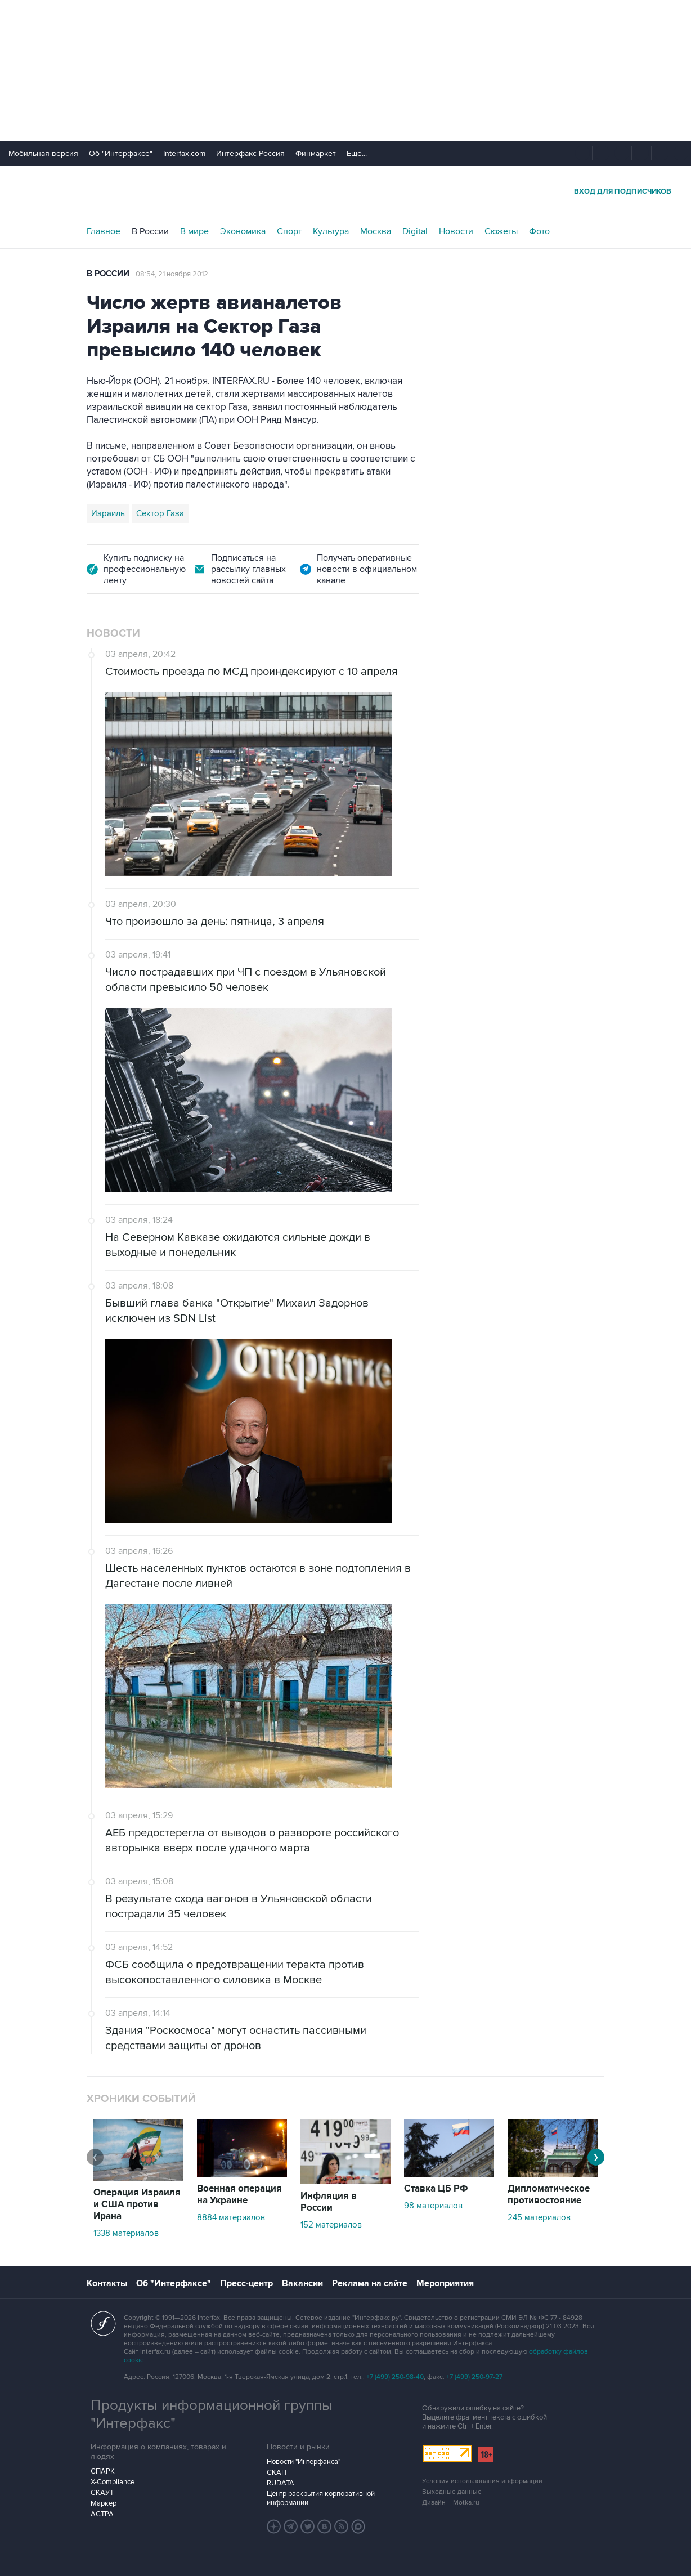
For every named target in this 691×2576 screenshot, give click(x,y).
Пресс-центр (246, 2283)
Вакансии (302, 2283)
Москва (375, 231)
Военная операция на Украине (239, 2194)
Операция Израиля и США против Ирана (137, 2204)
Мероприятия (445, 2283)
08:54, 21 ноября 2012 (172, 274)
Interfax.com (184, 153)
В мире (194, 231)
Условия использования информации (482, 2481)
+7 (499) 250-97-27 (474, 2377)
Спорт (289, 231)
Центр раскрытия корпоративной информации (321, 2498)
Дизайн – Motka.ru (450, 2502)
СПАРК (103, 2471)
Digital (415, 231)
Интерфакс (345, 190)
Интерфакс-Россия (250, 153)
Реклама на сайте (369, 2283)
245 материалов (539, 2217)
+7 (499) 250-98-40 (395, 2377)
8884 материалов (231, 2217)
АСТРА (102, 2514)
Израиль (108, 513)
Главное (103, 231)
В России (150, 231)
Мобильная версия (43, 153)
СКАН (276, 2472)
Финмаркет (315, 153)
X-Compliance (112, 2481)
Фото (539, 231)
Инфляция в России (328, 2201)
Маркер (103, 2503)
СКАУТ (102, 2492)
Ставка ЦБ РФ (436, 2188)
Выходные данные (452, 2492)
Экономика (243, 231)
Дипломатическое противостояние (549, 2194)
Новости (456, 231)
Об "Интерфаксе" (120, 153)
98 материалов (433, 2206)
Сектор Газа (160, 513)
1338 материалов (126, 2233)
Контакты (107, 2283)
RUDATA (280, 2483)
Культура (331, 231)
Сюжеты (501, 231)
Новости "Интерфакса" (303, 2461)
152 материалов (331, 2225)
